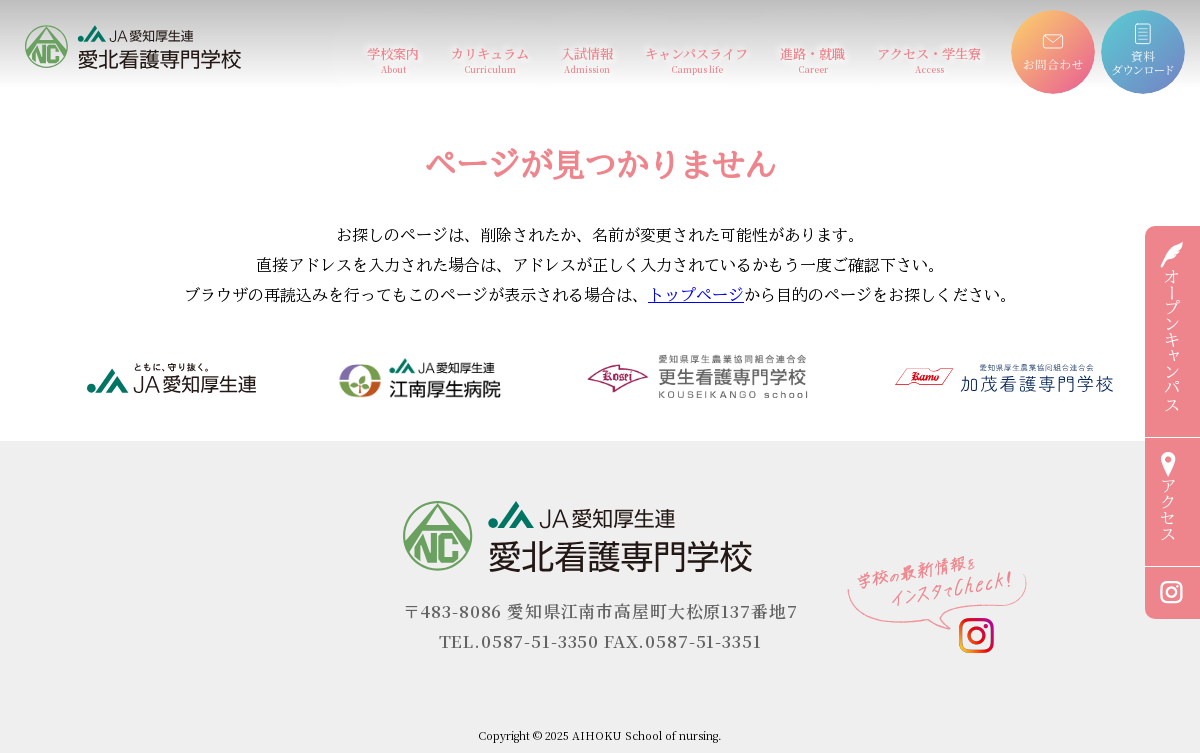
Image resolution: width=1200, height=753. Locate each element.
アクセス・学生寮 (929, 59)
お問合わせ (1043, 19)
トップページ (696, 295)
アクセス (1168, 496)
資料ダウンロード (1143, 19)
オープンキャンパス (1171, 326)
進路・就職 (812, 59)
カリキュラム (490, 59)
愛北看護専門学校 (89, 33)
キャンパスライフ (696, 59)
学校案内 (393, 59)
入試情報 (587, 59)
